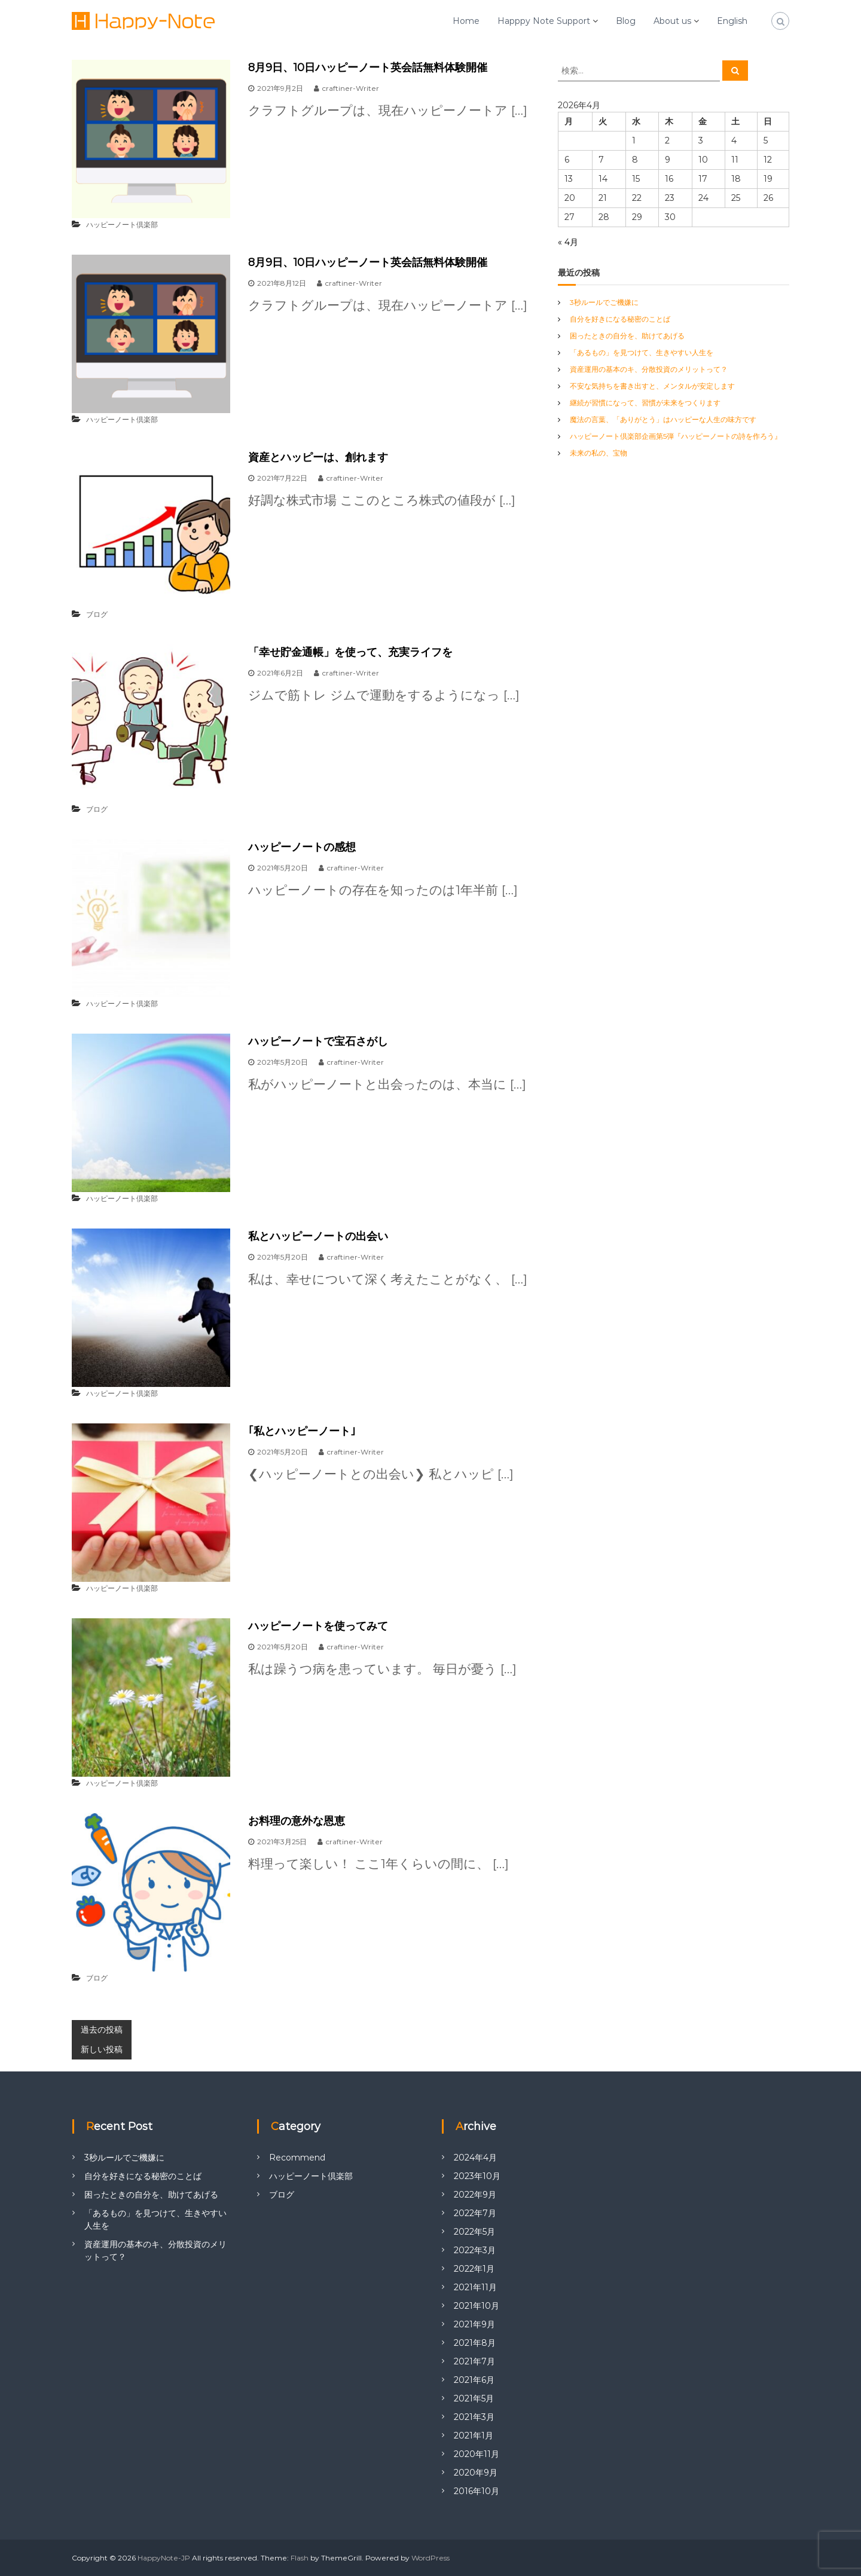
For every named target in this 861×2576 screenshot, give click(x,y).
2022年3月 (475, 2250)
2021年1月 (473, 2435)
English (732, 21)
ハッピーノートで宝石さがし (318, 1041)
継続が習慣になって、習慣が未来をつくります (645, 402)
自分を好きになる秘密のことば (620, 318)
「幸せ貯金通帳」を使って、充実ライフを (350, 652)
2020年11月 (476, 2454)
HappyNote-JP (164, 2557)
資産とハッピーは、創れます (318, 457)
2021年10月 (476, 2305)
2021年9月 (474, 2324)
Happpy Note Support (543, 21)
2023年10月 (477, 2176)
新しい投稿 (102, 2049)
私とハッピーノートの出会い (318, 1236)
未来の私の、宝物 (598, 452)
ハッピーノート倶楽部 (122, 224)
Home (466, 21)
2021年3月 (474, 2417)
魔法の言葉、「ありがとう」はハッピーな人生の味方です (663, 419)
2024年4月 (475, 2157)
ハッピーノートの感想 (302, 847)
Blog (626, 21)
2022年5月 (474, 2231)
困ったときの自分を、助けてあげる (627, 335)
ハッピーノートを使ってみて (318, 1626)
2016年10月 (476, 2491)
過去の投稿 (102, 2029)
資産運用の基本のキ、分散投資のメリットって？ (649, 369)
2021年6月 (474, 2380)
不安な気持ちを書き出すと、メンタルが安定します (652, 385)
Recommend (297, 2157)
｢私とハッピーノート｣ (302, 1431)
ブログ (97, 614)
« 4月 (568, 242)
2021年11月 (475, 2287)
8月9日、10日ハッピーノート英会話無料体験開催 (367, 67)
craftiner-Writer (350, 88)
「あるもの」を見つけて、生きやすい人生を (641, 352)
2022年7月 (475, 2213)
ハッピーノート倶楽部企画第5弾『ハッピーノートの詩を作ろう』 (675, 436)
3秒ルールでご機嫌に (604, 302)
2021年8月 (475, 2342)
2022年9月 (475, 2194)
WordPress (430, 2557)
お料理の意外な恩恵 (296, 1821)
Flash (300, 2557)
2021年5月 (474, 2398)
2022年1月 (474, 2268)
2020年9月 (475, 2472)
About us (672, 21)
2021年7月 (474, 2361)
